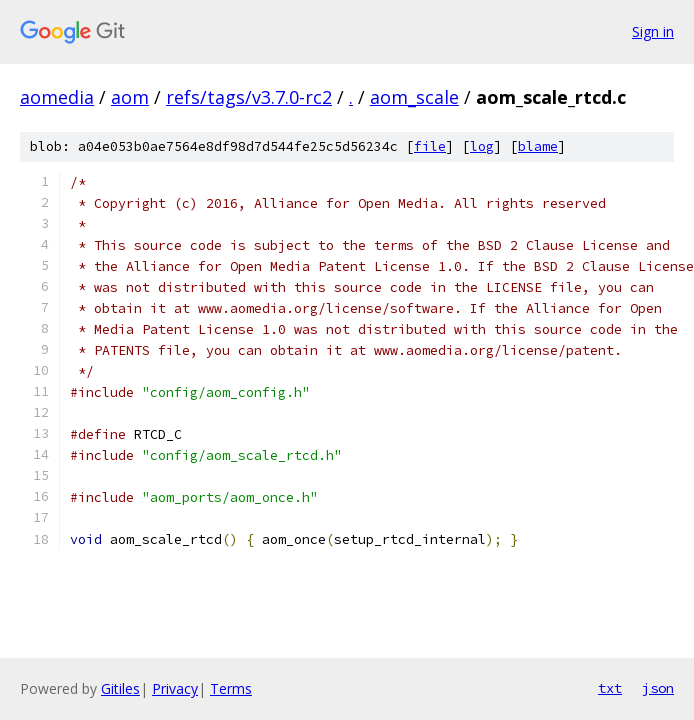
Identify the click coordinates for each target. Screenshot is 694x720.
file (430, 146)
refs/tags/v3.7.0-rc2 (249, 97)
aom (130, 97)
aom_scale (414, 97)
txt (610, 688)
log (482, 146)
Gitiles (120, 688)
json (658, 688)
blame (538, 146)
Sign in (653, 31)
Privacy (175, 688)
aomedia (57, 97)
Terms (231, 688)
